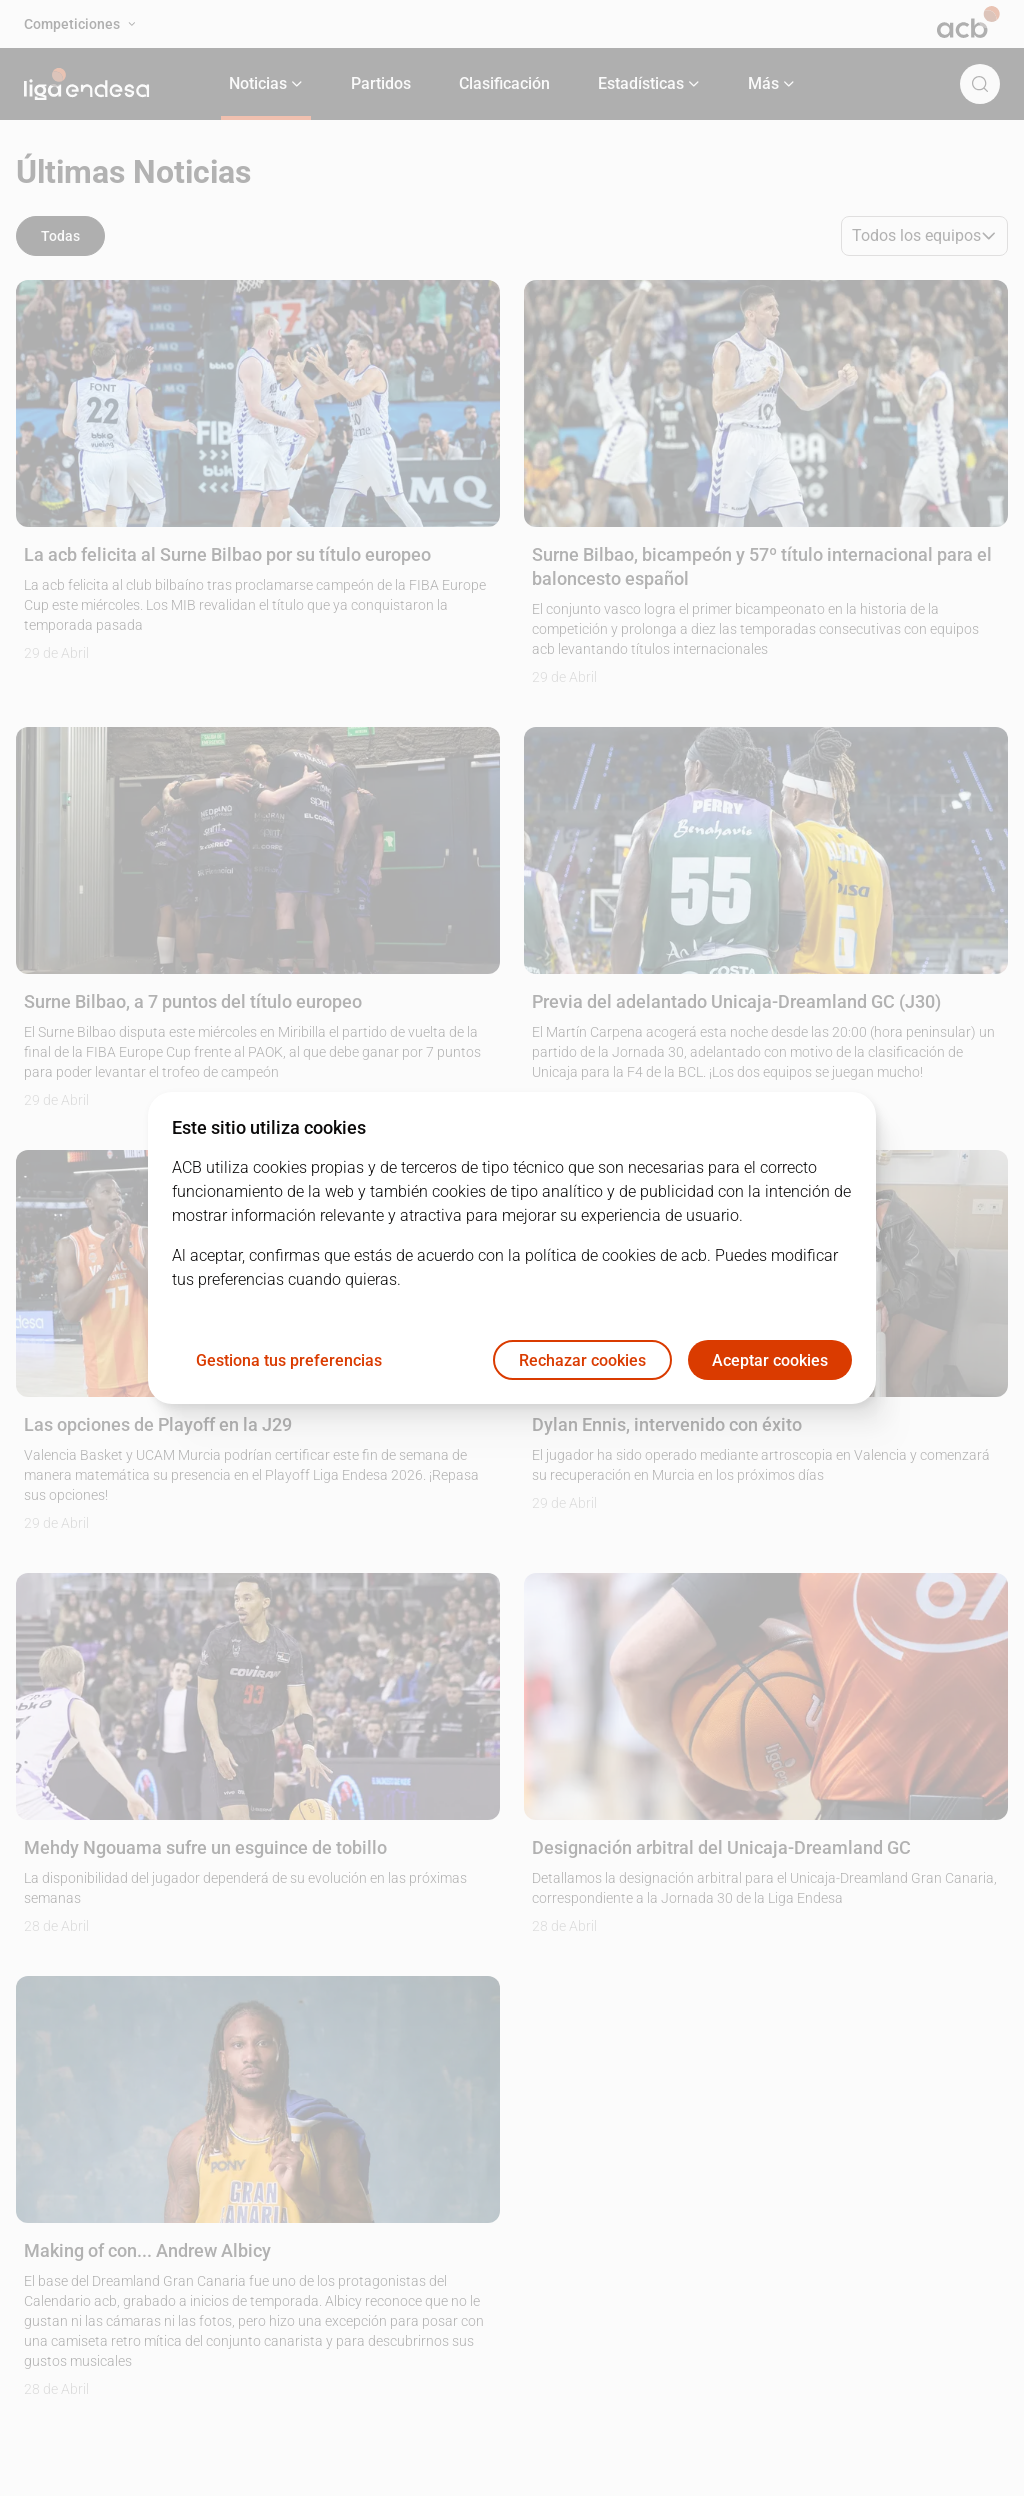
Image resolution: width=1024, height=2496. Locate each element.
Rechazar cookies (582, 1360)
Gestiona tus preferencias (289, 1360)
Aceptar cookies (770, 1360)
